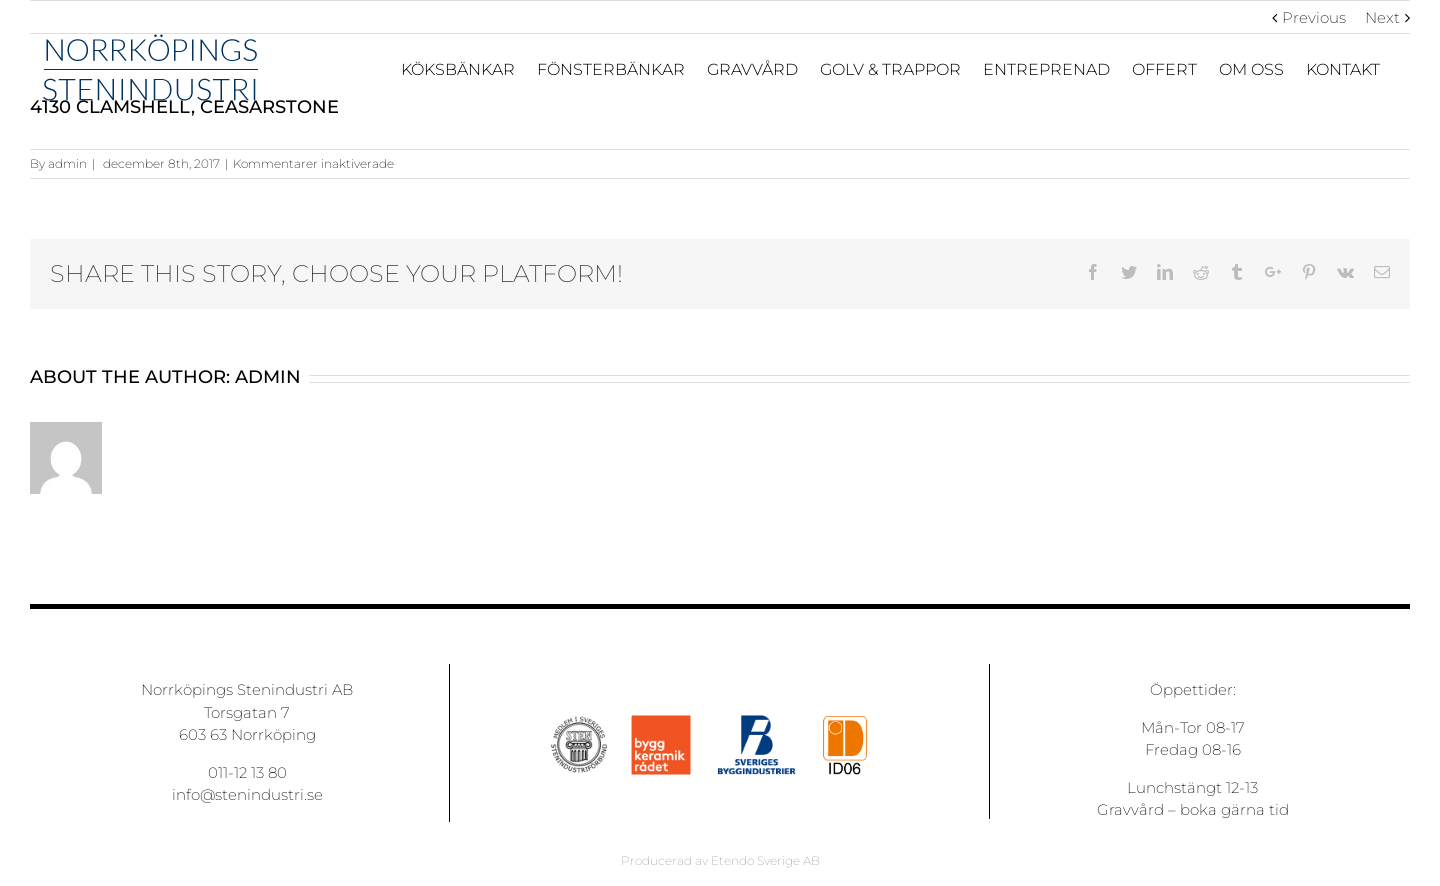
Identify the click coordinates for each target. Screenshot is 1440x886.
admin (67, 163)
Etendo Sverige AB (765, 860)
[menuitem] (469, 68)
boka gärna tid (1234, 809)
